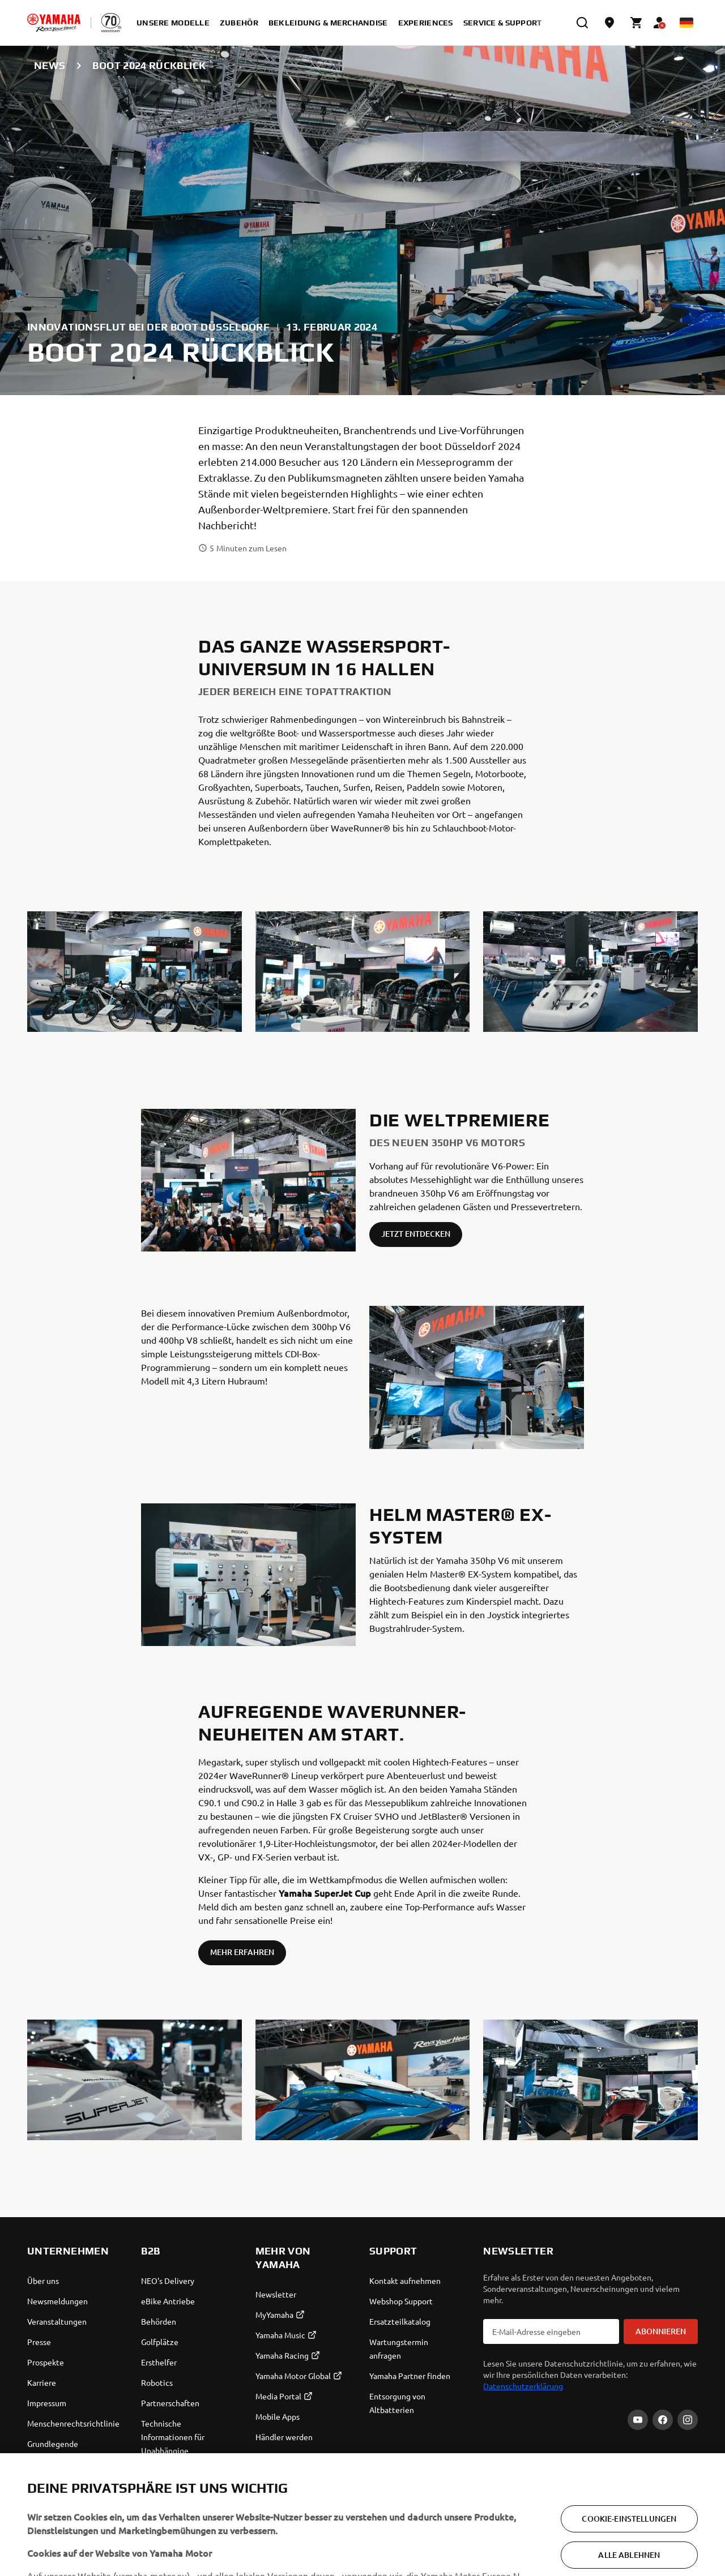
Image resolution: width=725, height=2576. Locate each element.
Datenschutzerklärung (523, 2386)
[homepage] (53, 22)
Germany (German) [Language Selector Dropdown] (76, 2546)
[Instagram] (687, 2420)
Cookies (633, 2546)
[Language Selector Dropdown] (686, 22)
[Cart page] (636, 22)
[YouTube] (638, 2420)
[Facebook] (662, 2420)
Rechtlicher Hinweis (677, 2546)
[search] (582, 22)
